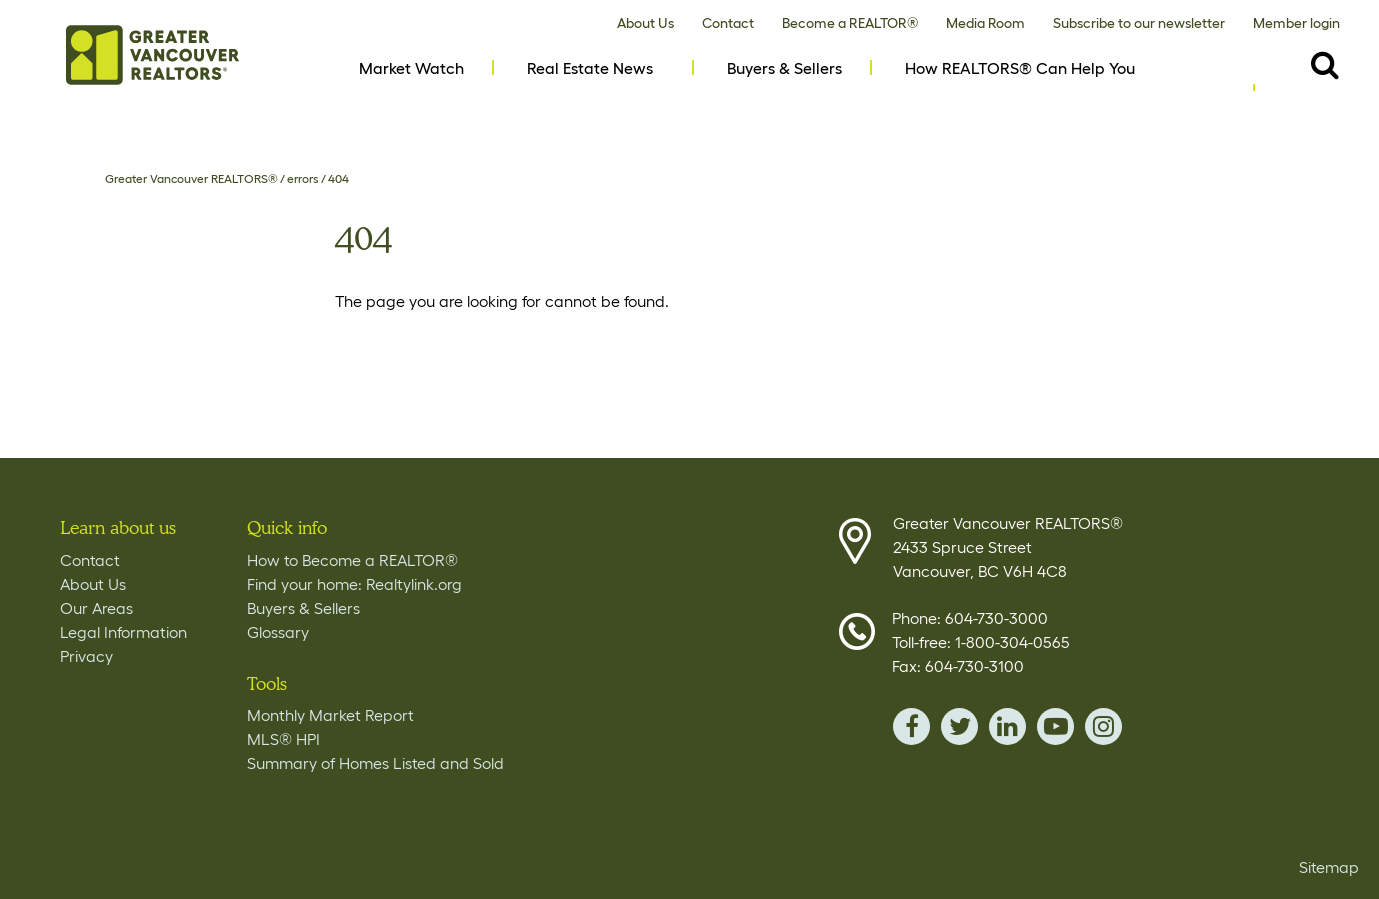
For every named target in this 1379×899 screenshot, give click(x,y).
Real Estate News (590, 68)
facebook (911, 726)
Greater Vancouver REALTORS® (191, 178)
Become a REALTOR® (850, 23)
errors (303, 178)
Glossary (278, 632)
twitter (959, 726)
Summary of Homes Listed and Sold (375, 763)
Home (152, 55)
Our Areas (96, 608)
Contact (728, 23)
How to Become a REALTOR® (352, 560)
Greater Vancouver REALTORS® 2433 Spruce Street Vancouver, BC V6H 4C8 (1008, 547)
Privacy (86, 656)
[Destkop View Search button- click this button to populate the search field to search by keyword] (1325, 64)
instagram (1103, 726)
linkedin (1007, 726)
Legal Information (123, 632)
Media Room (985, 23)
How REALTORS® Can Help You (1020, 68)
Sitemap (1329, 867)
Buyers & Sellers (784, 68)
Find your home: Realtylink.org (354, 584)
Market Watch (411, 68)
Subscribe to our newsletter (1139, 23)
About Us (645, 23)
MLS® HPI (283, 739)
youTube (1055, 726)
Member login (1296, 23)
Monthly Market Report (330, 715)
